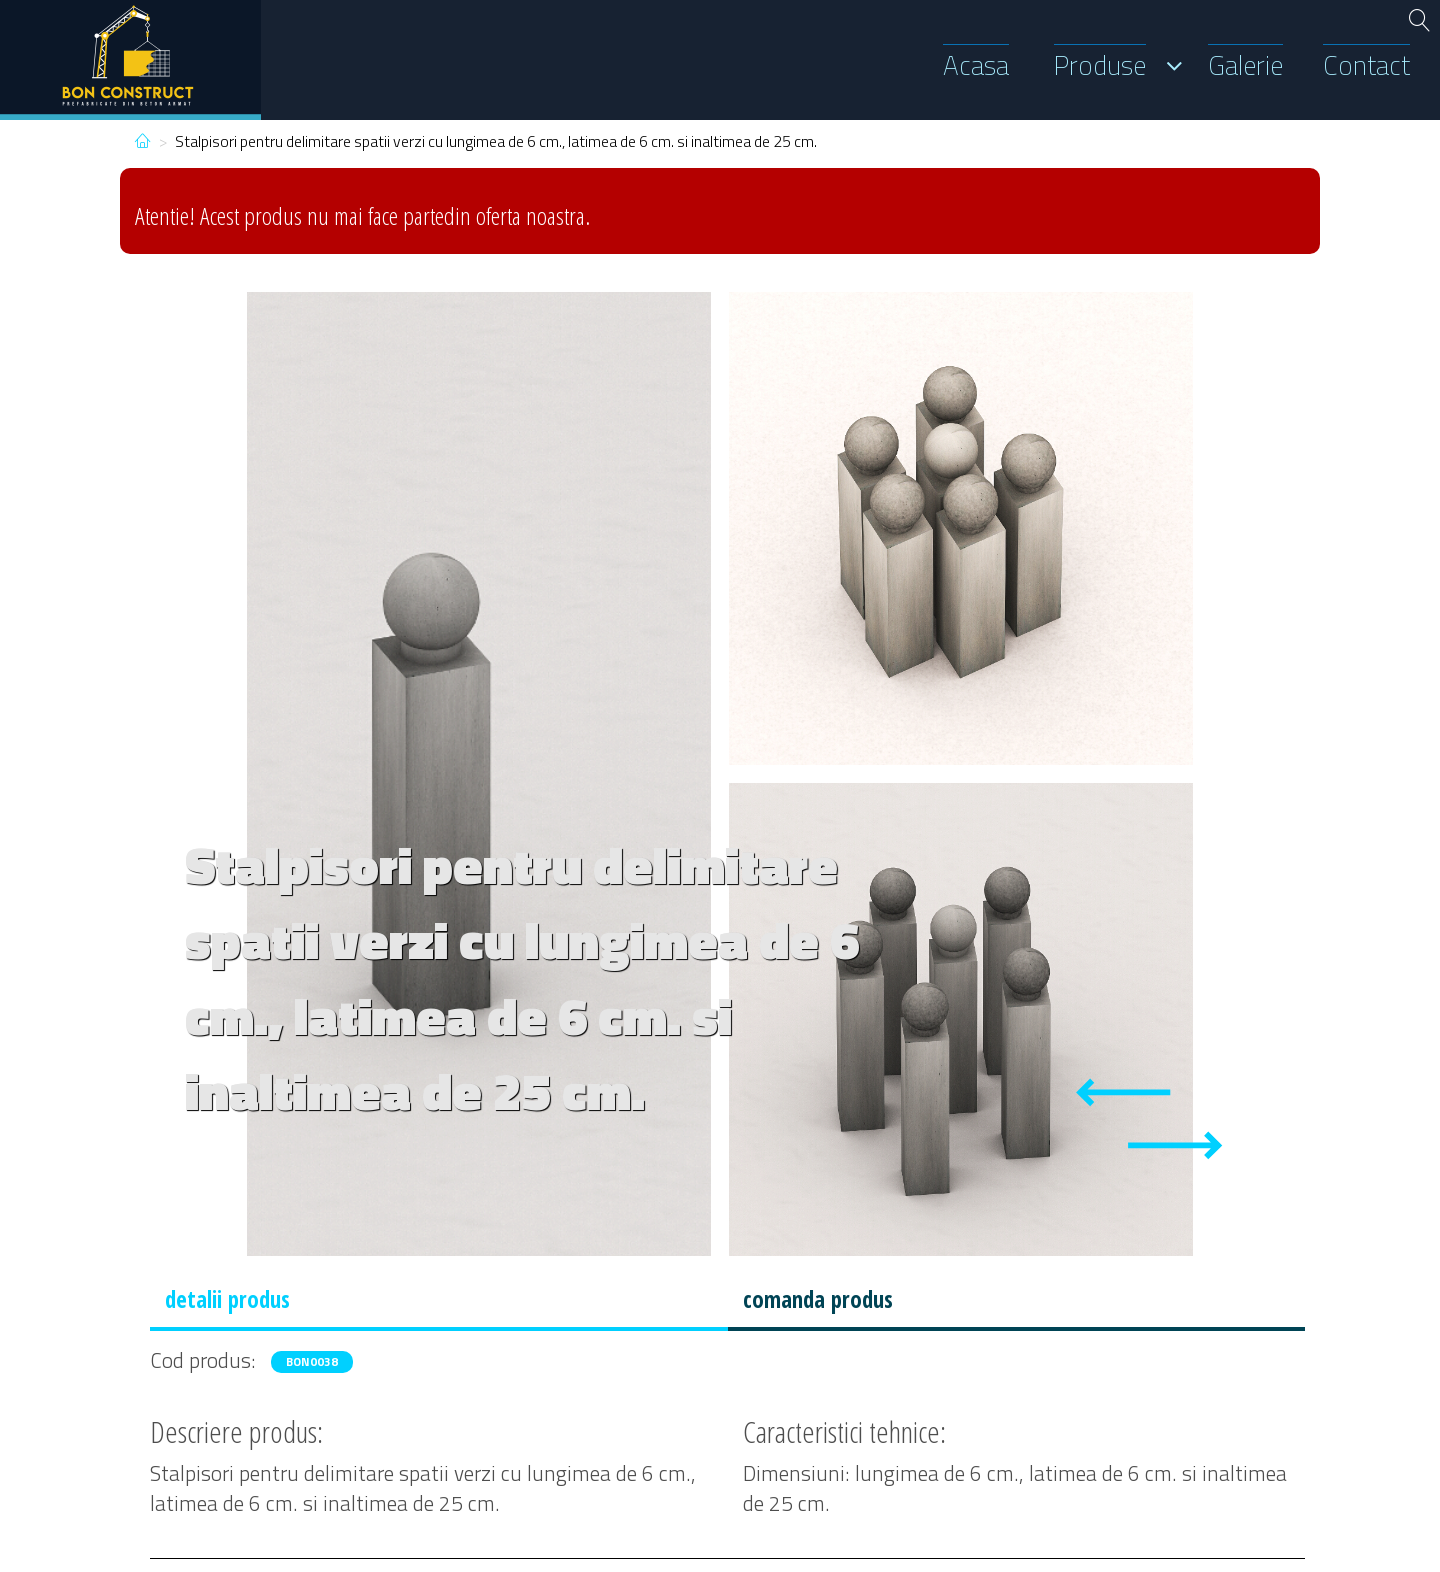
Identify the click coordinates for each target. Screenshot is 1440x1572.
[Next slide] (1175, 1145)
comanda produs (818, 1299)
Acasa (976, 65)
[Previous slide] (1123, 1092)
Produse (1100, 65)
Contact (1366, 65)
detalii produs (227, 1299)
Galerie (1245, 65)
